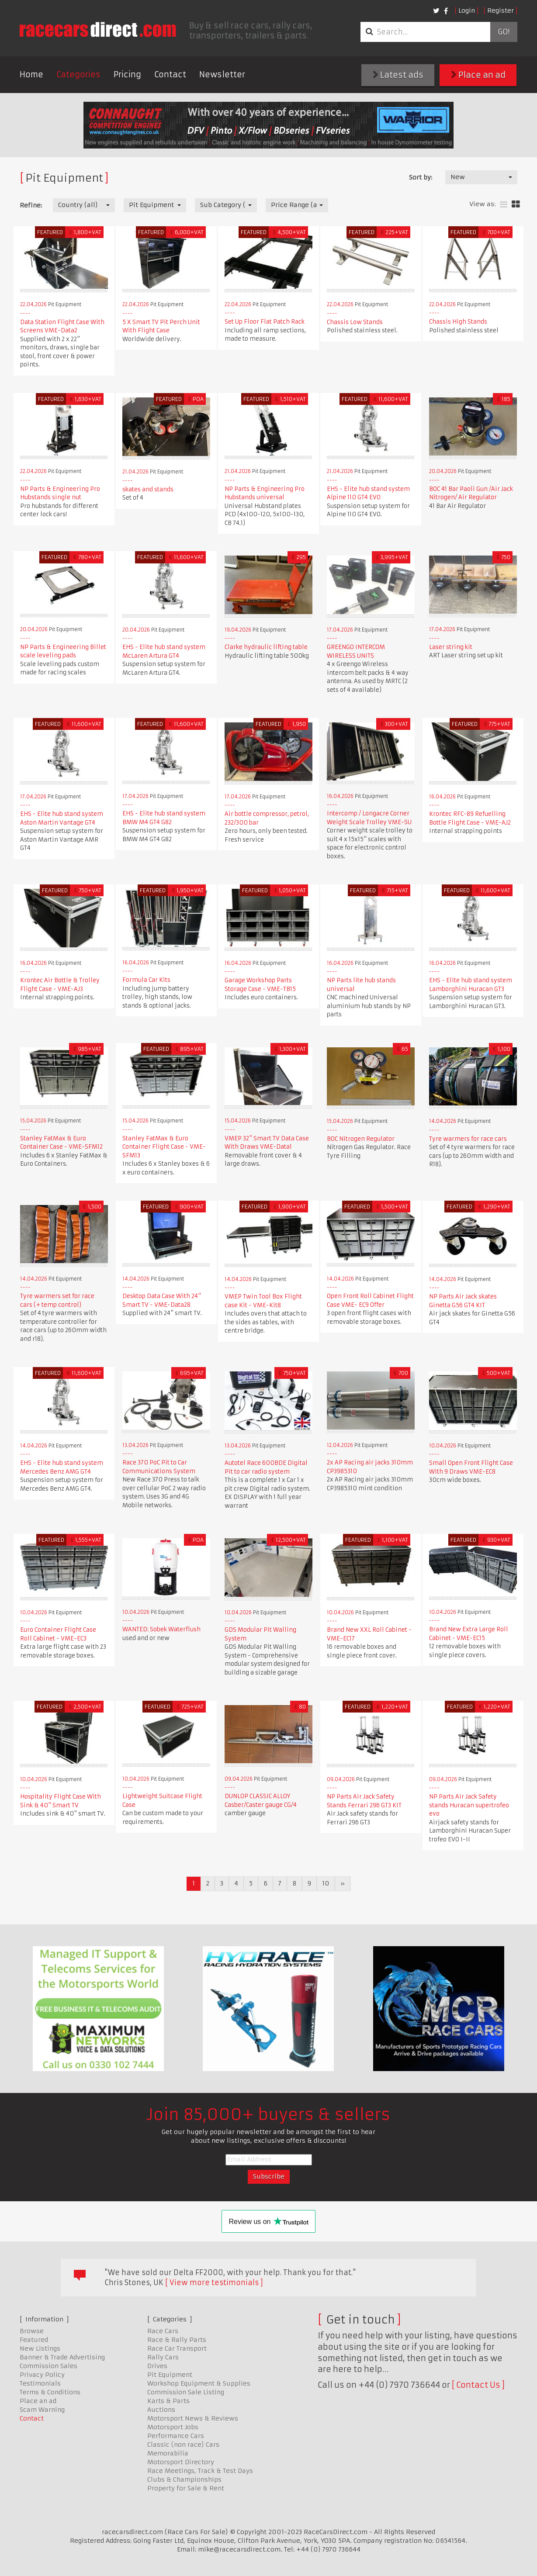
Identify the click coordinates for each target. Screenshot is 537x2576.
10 (325, 1883)
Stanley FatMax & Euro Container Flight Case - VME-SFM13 (164, 1147)
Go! (503, 32)
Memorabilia (167, 2453)
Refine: (31, 205)
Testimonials (40, 2383)
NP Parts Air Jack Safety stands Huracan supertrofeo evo (469, 1805)
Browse (32, 2331)
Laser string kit (450, 647)
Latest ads (398, 75)
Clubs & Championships (184, 2479)
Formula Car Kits (146, 980)
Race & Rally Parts (176, 2340)
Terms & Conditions (50, 2392)
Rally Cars (163, 2357)
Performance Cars (175, 2436)
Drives (157, 2366)
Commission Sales (48, 2366)
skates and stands (147, 489)
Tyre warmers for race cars (468, 1139)
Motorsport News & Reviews (192, 2418)
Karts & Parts (168, 2401)
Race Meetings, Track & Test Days (200, 2471)
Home (31, 74)
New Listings (40, 2348)
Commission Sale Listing (185, 2392)
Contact (170, 74)
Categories (78, 74)
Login (466, 10)
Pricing (127, 74)
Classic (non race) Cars (183, 2444)
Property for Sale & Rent (185, 2488)
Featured (34, 2340)
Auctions (161, 2410)
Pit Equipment (169, 2375)
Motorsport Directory (180, 2462)
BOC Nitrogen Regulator (361, 1139)
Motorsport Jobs (172, 2427)
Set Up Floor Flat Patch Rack (265, 321)
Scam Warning (42, 2410)
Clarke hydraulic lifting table (266, 647)
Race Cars (162, 2331)
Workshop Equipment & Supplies (198, 2383)
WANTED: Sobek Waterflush (161, 1629)
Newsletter (222, 74)
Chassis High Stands (458, 321)
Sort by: (420, 177)
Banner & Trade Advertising (62, 2357)
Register (500, 10)
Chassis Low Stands (355, 322)
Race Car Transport (177, 2348)
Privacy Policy (42, 2375)
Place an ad (478, 75)
